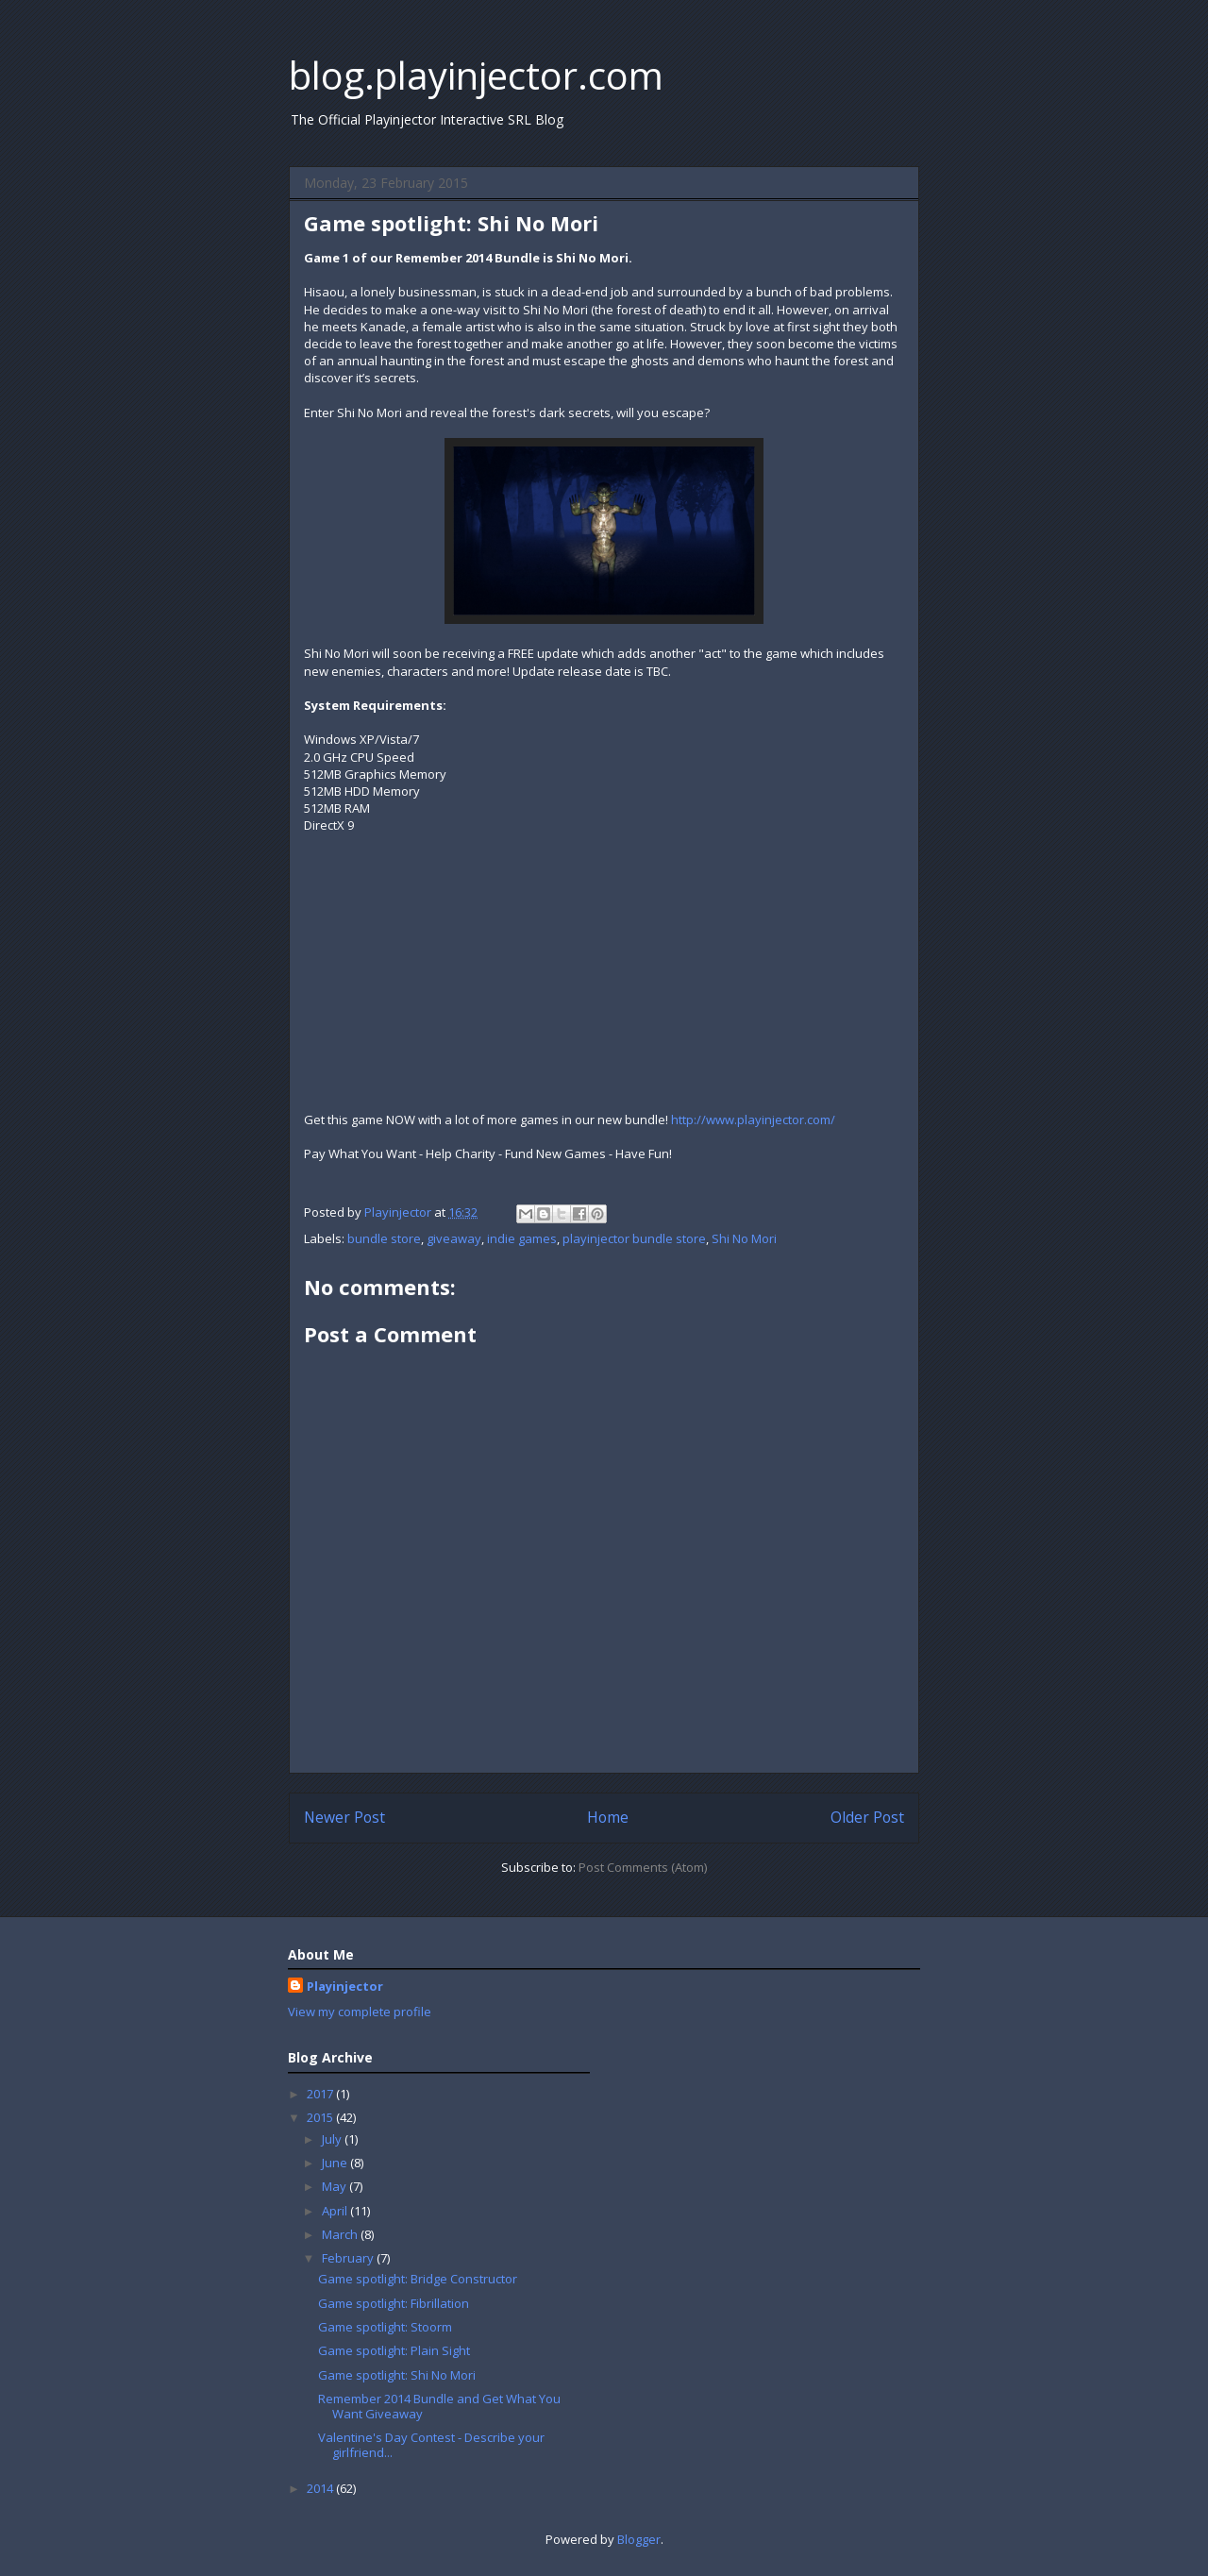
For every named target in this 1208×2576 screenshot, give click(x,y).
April (336, 2210)
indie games (522, 1238)
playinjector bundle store (634, 1238)
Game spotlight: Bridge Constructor (417, 2278)
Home (608, 1817)
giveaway (454, 1238)
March (341, 2234)
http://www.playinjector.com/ (753, 1119)
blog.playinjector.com (476, 75)
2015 (321, 2117)
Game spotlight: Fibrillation (393, 2303)
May (335, 2186)
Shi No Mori (744, 1238)
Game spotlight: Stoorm (385, 2326)
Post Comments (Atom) (643, 1867)
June (336, 2162)
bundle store (384, 1238)
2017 (321, 2093)
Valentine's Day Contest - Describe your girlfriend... (431, 2445)
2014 (321, 2488)
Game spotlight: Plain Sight (394, 2350)
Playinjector (345, 1986)
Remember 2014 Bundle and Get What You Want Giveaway (439, 2406)
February (349, 2257)
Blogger (639, 2539)
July (333, 2138)
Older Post (867, 1817)
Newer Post (344, 1817)
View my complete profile (359, 2011)
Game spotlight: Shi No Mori (397, 2374)
